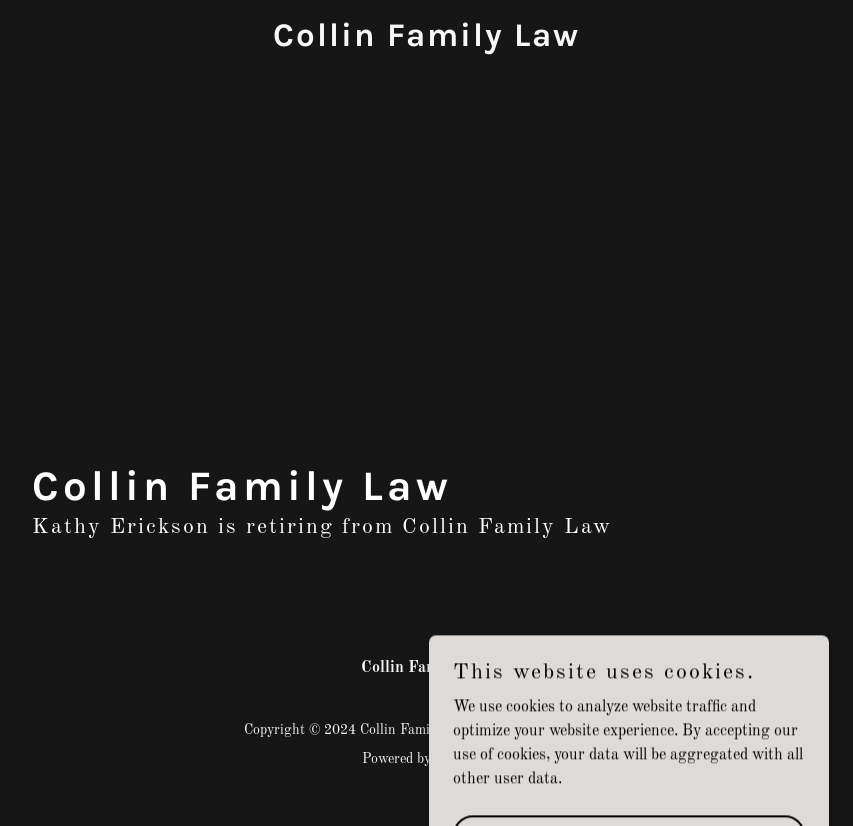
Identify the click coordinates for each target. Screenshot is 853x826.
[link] (426, 42)
